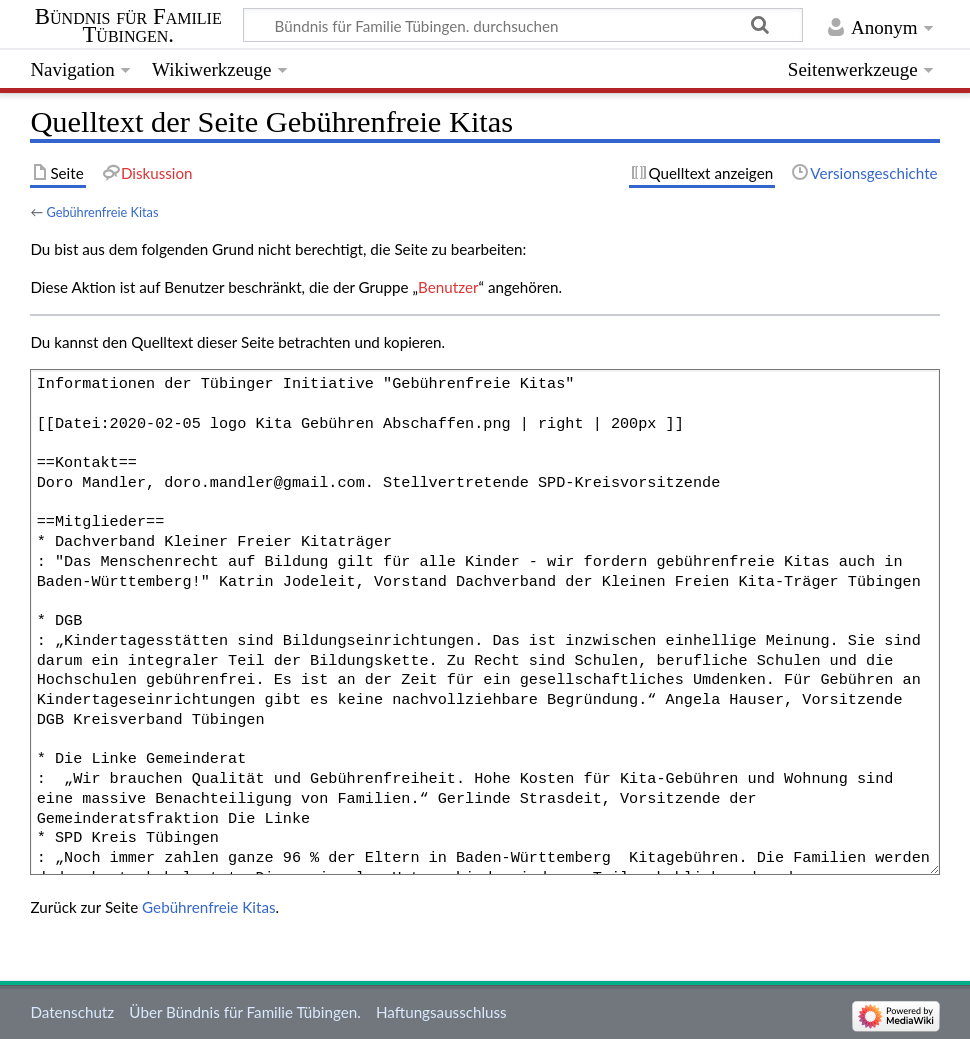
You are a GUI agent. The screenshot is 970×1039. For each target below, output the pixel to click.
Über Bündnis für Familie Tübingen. (244, 1012)
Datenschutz (72, 1012)
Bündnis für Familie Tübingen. (128, 26)
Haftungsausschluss (441, 1012)
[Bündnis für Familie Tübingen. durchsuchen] (523, 25)
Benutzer (448, 287)
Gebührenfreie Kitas (102, 212)
